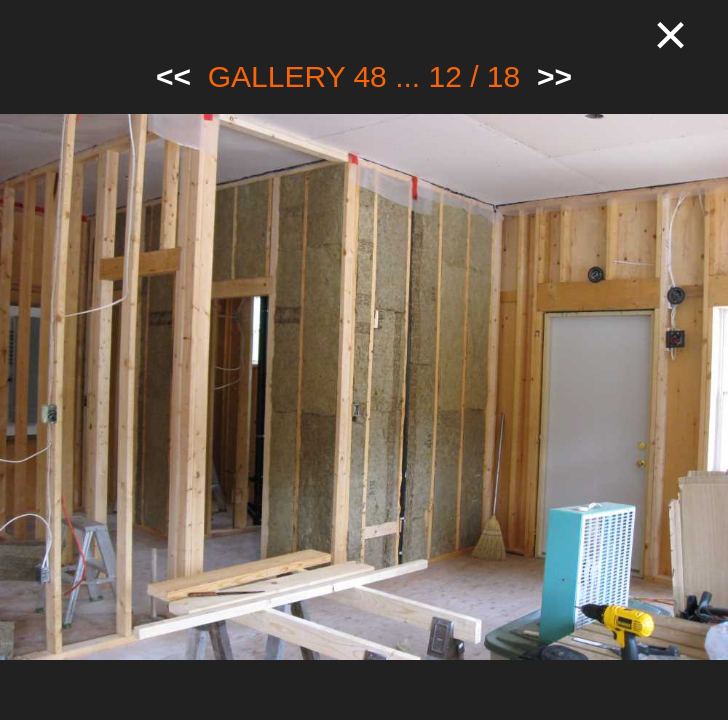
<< (173, 76)
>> (554, 76)
